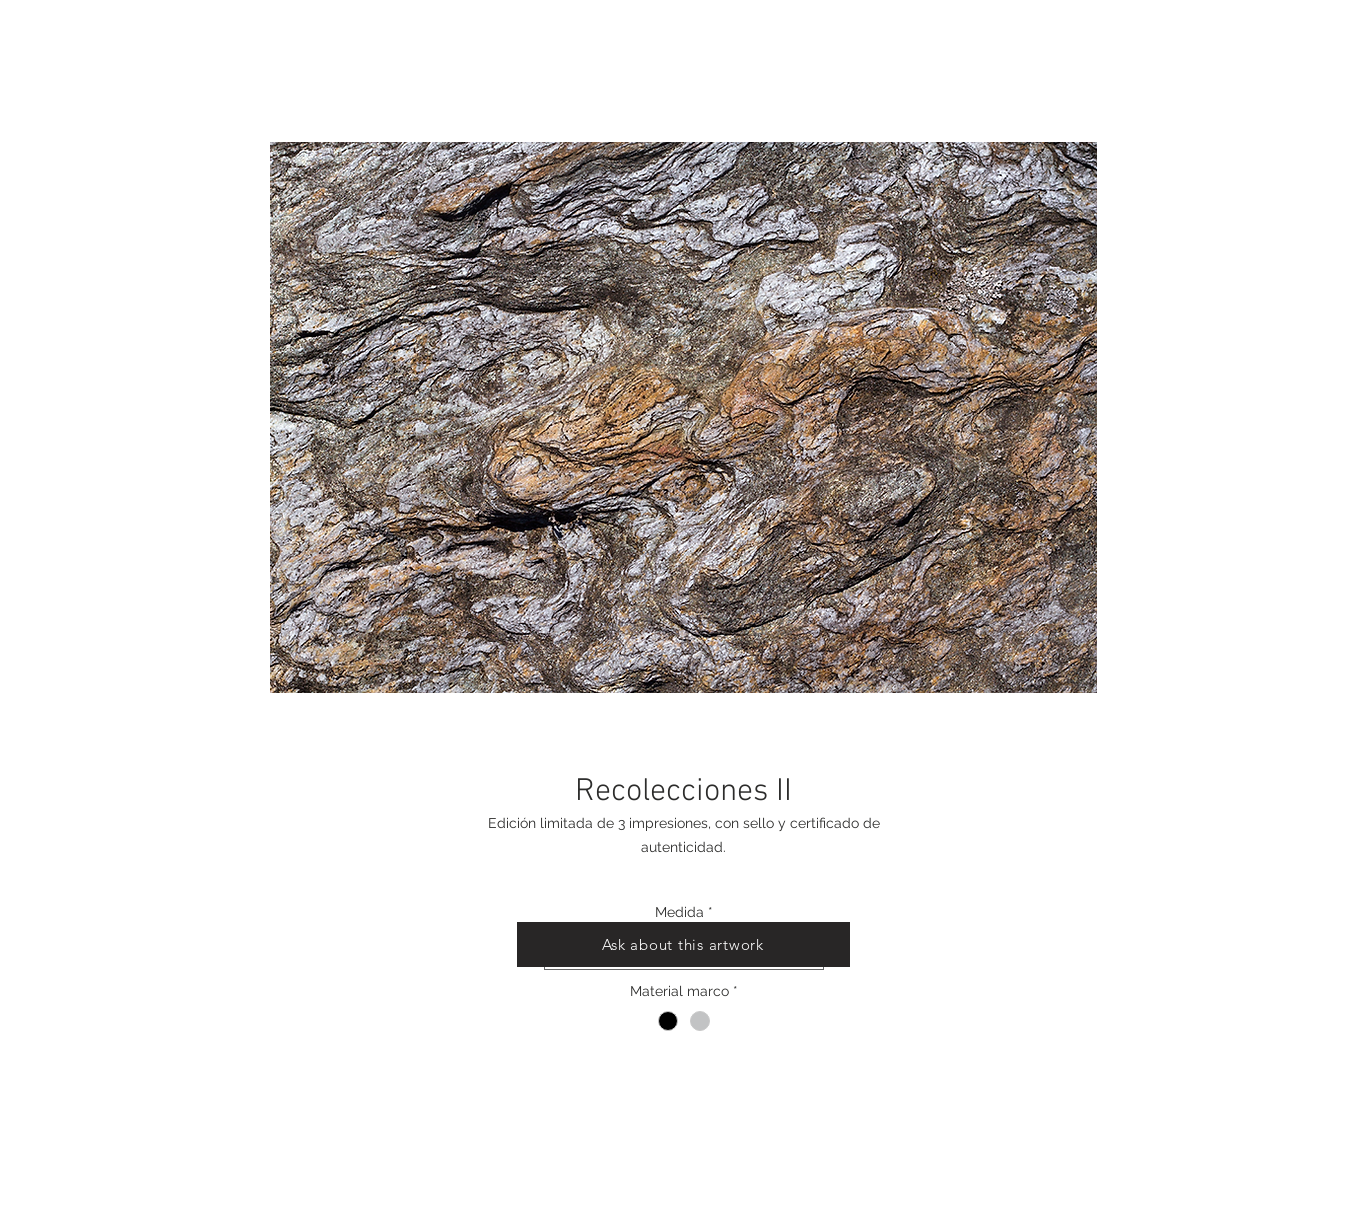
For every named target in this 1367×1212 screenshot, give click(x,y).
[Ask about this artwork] (683, 944)
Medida (684, 912)
